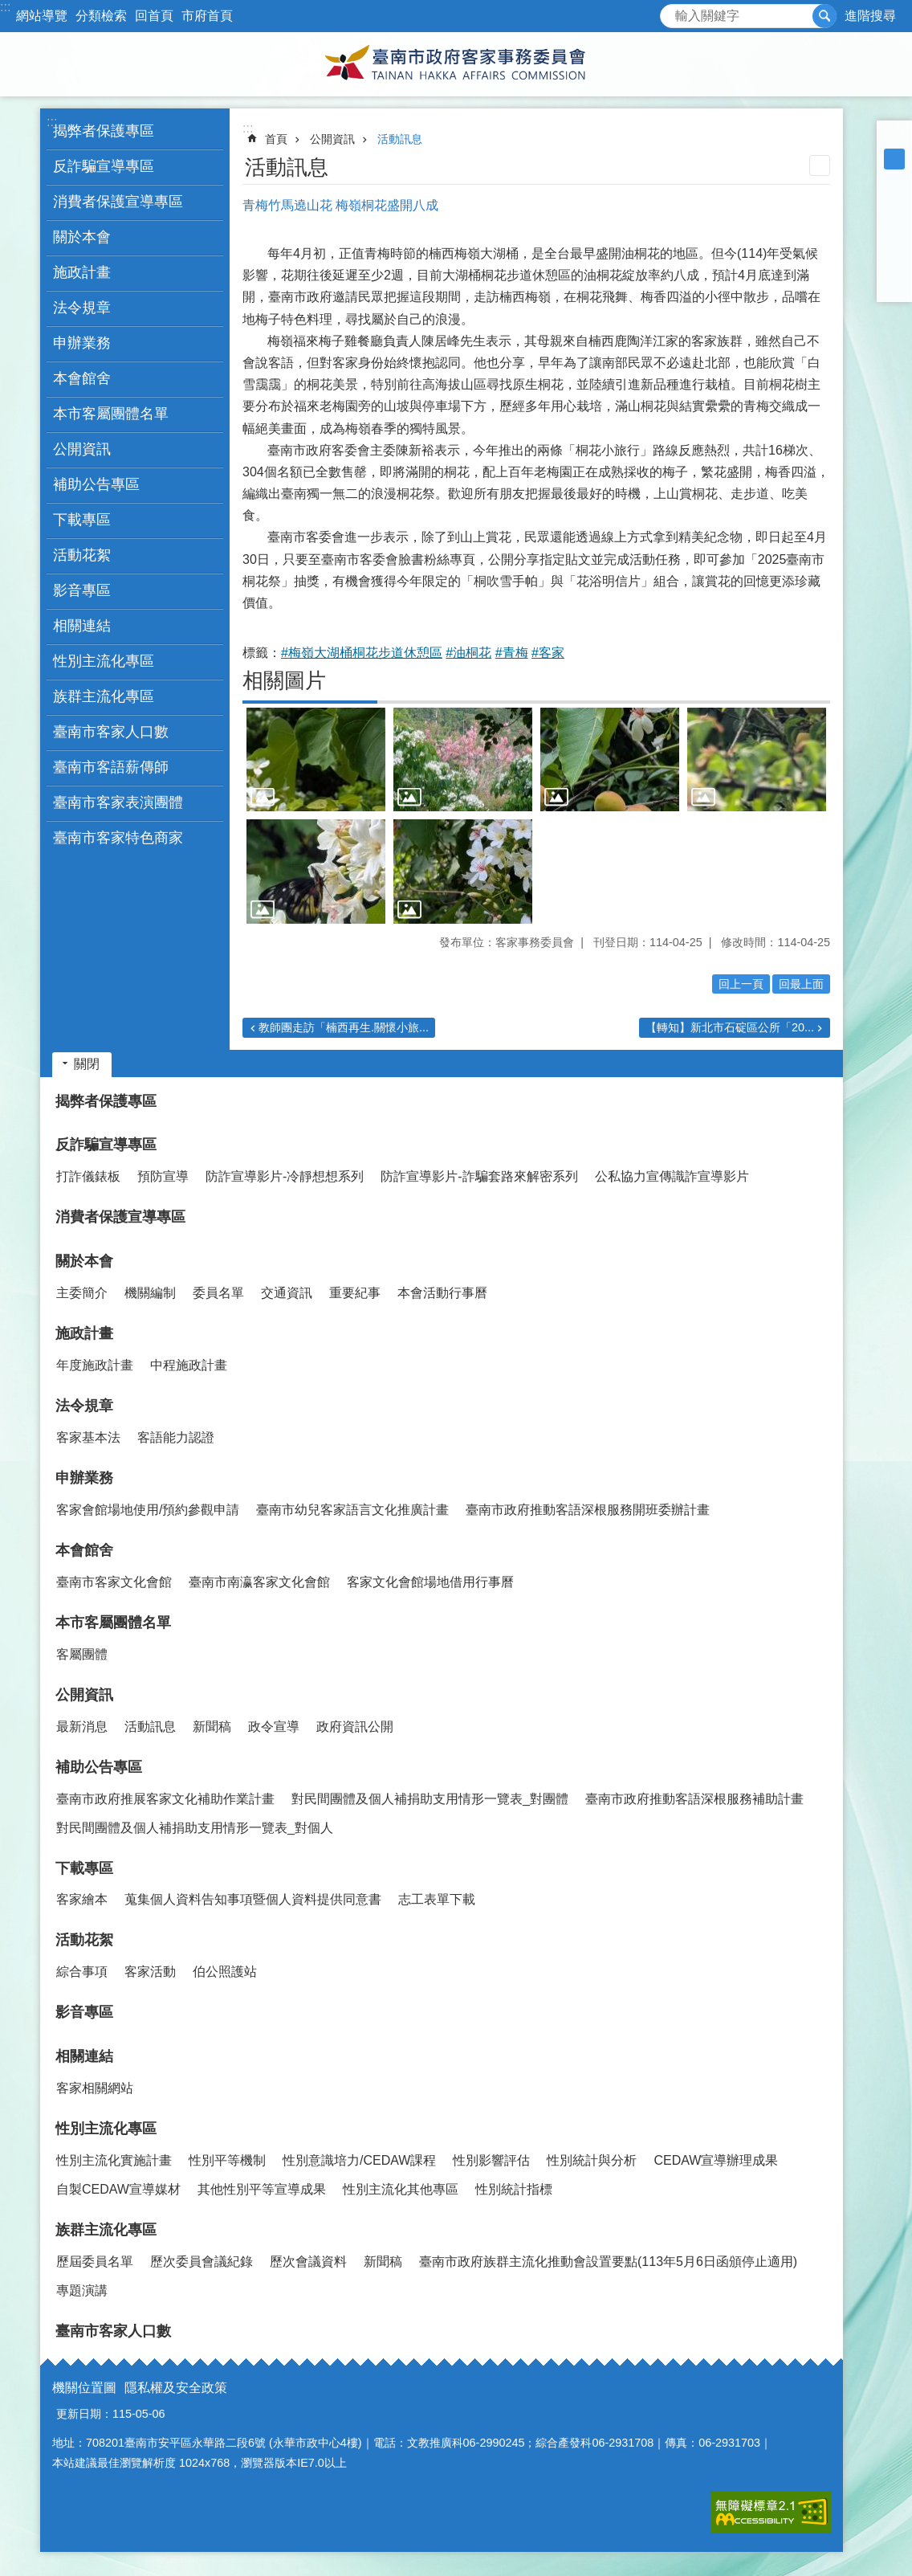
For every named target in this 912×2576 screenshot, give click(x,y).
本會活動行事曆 (442, 1293)
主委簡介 (82, 1293)
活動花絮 (84, 1940)
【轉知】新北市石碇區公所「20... (729, 1027)
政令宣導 (273, 1726)
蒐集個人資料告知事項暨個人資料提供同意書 (252, 1899)
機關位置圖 (84, 2387)
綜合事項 (82, 1971)
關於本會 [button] (82, 237)
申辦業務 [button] (82, 343)
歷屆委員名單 (94, 2261)
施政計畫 (84, 1333)
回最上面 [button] (801, 984)
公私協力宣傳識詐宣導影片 (672, 1176)
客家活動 (150, 1971)
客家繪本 (82, 1899)
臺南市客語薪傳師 (111, 767)
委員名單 (218, 1293)
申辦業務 (84, 1478)
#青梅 (511, 652)
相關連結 (84, 2056)
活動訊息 (399, 139)
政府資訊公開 (354, 1726)
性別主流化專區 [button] (103, 661)
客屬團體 (82, 1654)
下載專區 (84, 1868)
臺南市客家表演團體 (118, 802)
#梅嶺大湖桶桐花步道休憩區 (361, 652)
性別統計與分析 (592, 2160)
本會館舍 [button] (82, 378)
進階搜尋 (870, 15)
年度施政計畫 (94, 1365)
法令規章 (84, 1406)
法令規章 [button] (82, 308)
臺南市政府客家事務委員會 (456, 64)
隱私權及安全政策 (175, 2387)
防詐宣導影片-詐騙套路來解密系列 (479, 1176)
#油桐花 (468, 652)
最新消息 (82, 1726)
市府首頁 (207, 15)
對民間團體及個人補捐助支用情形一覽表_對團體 (429, 1799)
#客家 (547, 652)
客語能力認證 (175, 1437)
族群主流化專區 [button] (103, 696)
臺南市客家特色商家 (118, 838)
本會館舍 (84, 1550)
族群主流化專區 (106, 2230)
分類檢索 (101, 15)
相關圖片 (284, 680)
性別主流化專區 (106, 2129)
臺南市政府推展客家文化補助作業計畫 (165, 1799)
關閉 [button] (87, 1064)
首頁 (276, 139)
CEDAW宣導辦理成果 (715, 2160)
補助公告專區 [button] (96, 484)
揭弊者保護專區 (103, 131)
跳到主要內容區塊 (8, 8)
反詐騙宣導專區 (106, 1145)
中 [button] (894, 159)
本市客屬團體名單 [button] (111, 414)
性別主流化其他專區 (400, 2189)
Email (894, 284)
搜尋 (673, 11)
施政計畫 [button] (82, 272)
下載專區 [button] (82, 520)
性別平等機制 (227, 2160)
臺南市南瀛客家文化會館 (259, 1582)
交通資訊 (286, 1293)
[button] (315, 760)
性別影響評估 (491, 2160)
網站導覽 (41, 15)
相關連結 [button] (82, 626)
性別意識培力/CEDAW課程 (359, 2160)
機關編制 (150, 1293)
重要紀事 (355, 1293)
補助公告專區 (98, 1767)
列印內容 (819, 165)
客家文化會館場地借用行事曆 (430, 1582)
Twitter (894, 242)
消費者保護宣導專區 (118, 202)
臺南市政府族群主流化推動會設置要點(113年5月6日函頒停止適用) (608, 2261)
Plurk (894, 221)
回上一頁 (741, 984)
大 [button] (894, 179)
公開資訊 (332, 139)
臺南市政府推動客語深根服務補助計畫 (694, 1799)
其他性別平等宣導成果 (261, 2189)
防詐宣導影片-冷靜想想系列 (285, 1176)
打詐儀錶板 (88, 1176)
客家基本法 (88, 1437)
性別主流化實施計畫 (114, 2160)
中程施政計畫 (188, 1365)
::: (5, 7)
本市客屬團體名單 (113, 1623)
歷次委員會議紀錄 (201, 2261)
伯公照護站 (225, 1971)
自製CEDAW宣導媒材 (118, 2189)
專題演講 (82, 2290)
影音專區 (82, 590)
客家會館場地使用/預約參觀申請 (147, 1510)
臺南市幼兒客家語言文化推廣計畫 (352, 1510)
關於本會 (84, 1261)
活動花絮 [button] (82, 555)
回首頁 (154, 15)
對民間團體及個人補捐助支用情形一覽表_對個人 (194, 1828)
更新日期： (84, 2413)
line (894, 263)
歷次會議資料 (308, 2261)
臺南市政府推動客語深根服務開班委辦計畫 (588, 1510)
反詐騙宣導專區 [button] (103, 166)
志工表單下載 (436, 1899)
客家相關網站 (94, 2088)
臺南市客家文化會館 (114, 1582)
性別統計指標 (513, 2189)
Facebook (894, 200)
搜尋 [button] (824, 16)
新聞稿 (212, 1726)
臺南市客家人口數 (111, 732)
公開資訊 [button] (82, 449)
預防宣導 (163, 1176)
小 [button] (894, 138)
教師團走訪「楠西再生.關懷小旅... (344, 1027)
